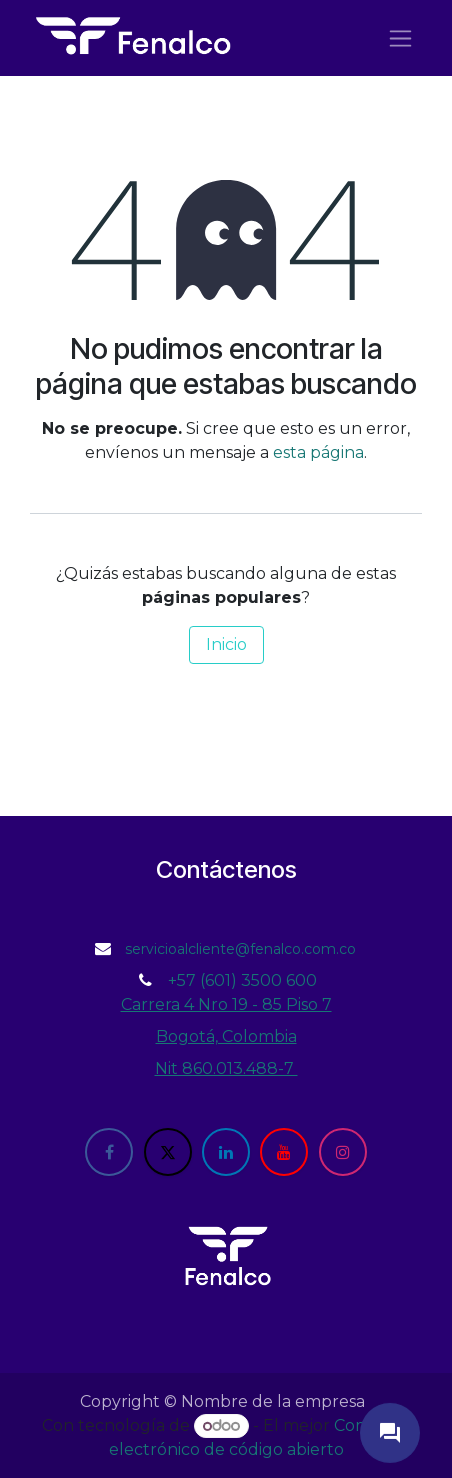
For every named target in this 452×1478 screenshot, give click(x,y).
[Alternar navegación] (400, 38)
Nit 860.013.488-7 (226, 1068)
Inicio (226, 644)
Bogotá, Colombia (226, 1036)
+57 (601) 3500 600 (242, 980)
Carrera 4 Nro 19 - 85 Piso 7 (226, 1004)
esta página (318, 452)
